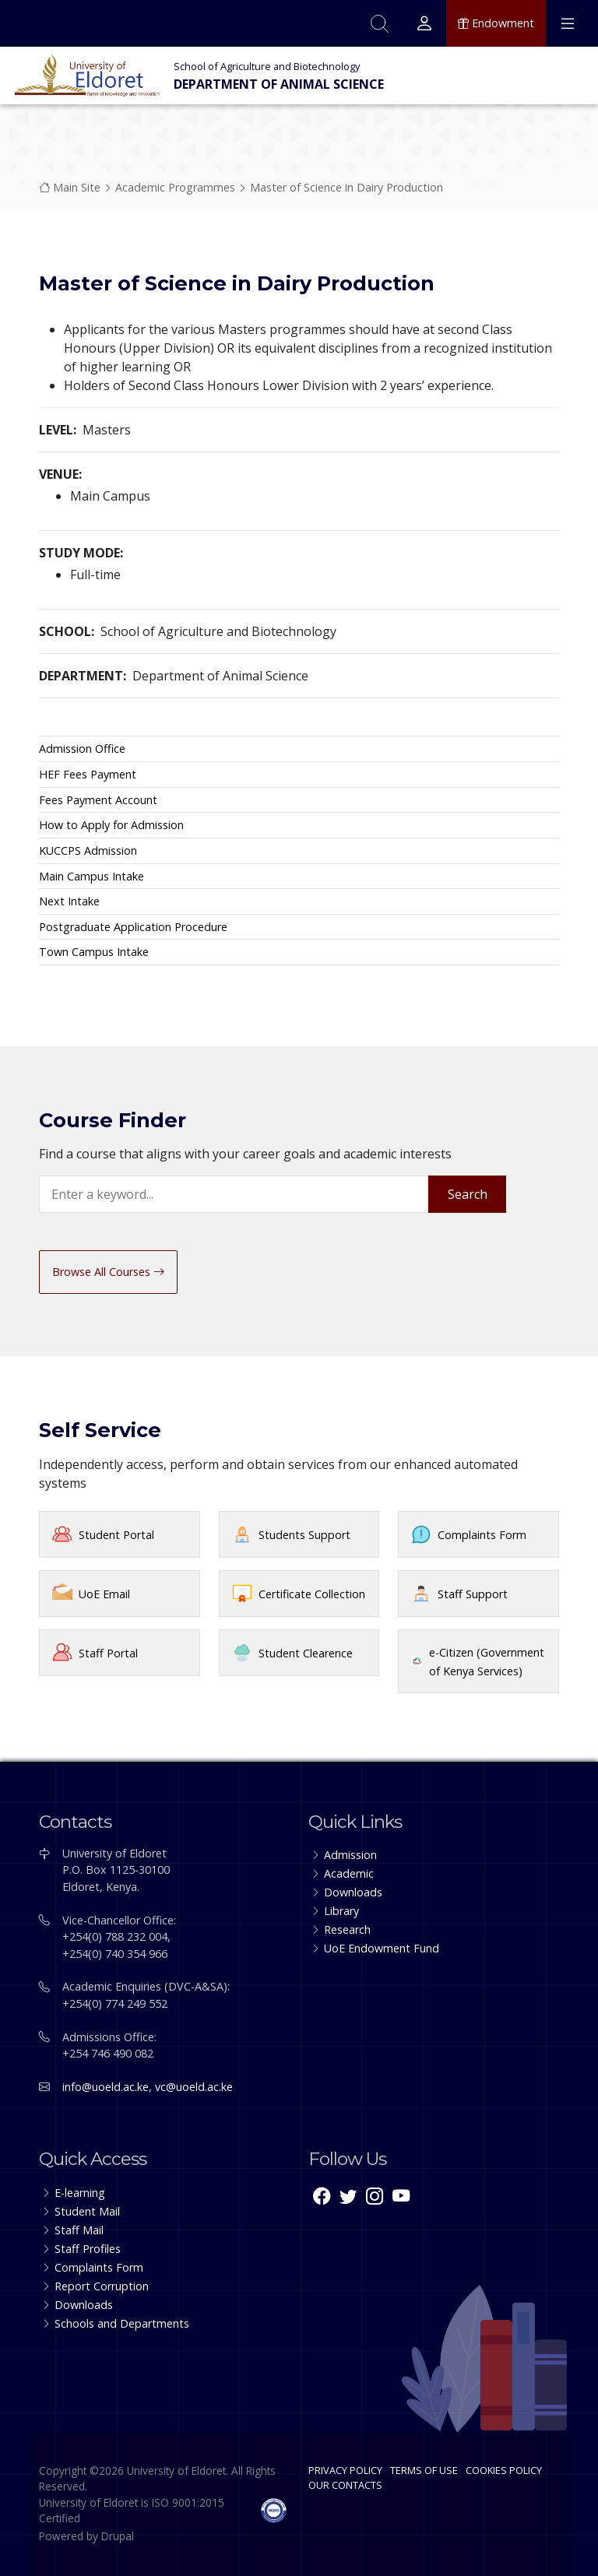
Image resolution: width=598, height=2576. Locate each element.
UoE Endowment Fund (381, 1948)
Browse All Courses (108, 1271)
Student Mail (87, 2211)
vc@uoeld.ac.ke (194, 2086)
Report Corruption (102, 2286)
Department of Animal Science (279, 84)
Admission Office (82, 748)
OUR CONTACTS (345, 2485)
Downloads (353, 1892)
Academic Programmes (175, 187)
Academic (349, 1873)
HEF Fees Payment (87, 774)
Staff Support (473, 1594)
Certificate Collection (312, 1594)
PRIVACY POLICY (345, 2470)
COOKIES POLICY (504, 2470)
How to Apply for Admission (111, 824)
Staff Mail (79, 2230)
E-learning (80, 2192)
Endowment (496, 23)
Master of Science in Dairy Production (346, 187)
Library (341, 1910)
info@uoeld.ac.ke (105, 2086)
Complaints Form (482, 1534)
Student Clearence (306, 1653)
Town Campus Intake (94, 951)
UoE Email (104, 1594)
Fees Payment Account (98, 799)
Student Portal (116, 1534)
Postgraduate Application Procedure (133, 926)
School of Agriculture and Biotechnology (267, 66)
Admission (350, 1854)
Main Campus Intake (91, 876)
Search (467, 1194)
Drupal (117, 2536)
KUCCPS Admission (88, 850)
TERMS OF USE (424, 2470)
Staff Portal (108, 1653)
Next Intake (69, 901)
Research (347, 1929)
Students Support (304, 1534)
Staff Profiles (88, 2248)
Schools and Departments (122, 2323)
